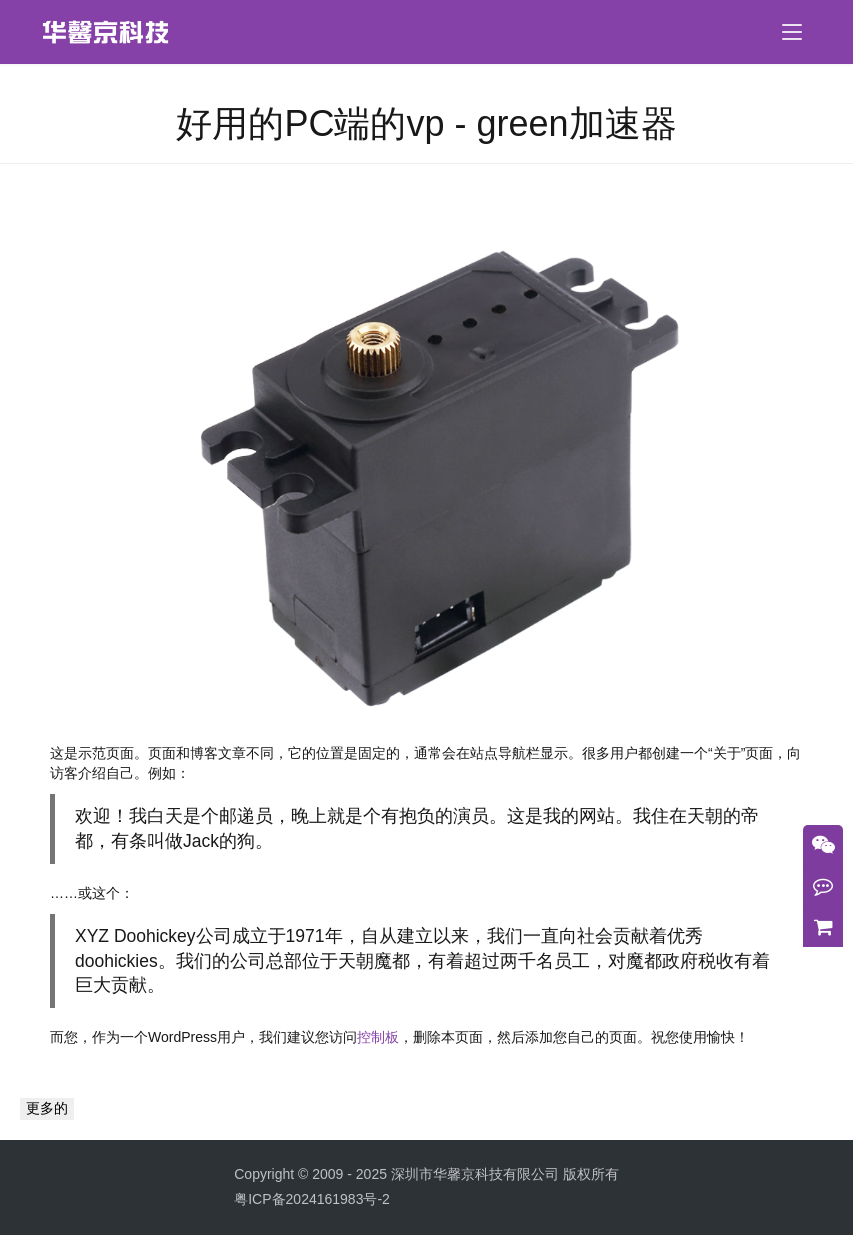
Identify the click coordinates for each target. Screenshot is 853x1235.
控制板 (378, 1037)
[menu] (792, 32)
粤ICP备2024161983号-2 (312, 1199)
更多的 (47, 1108)
